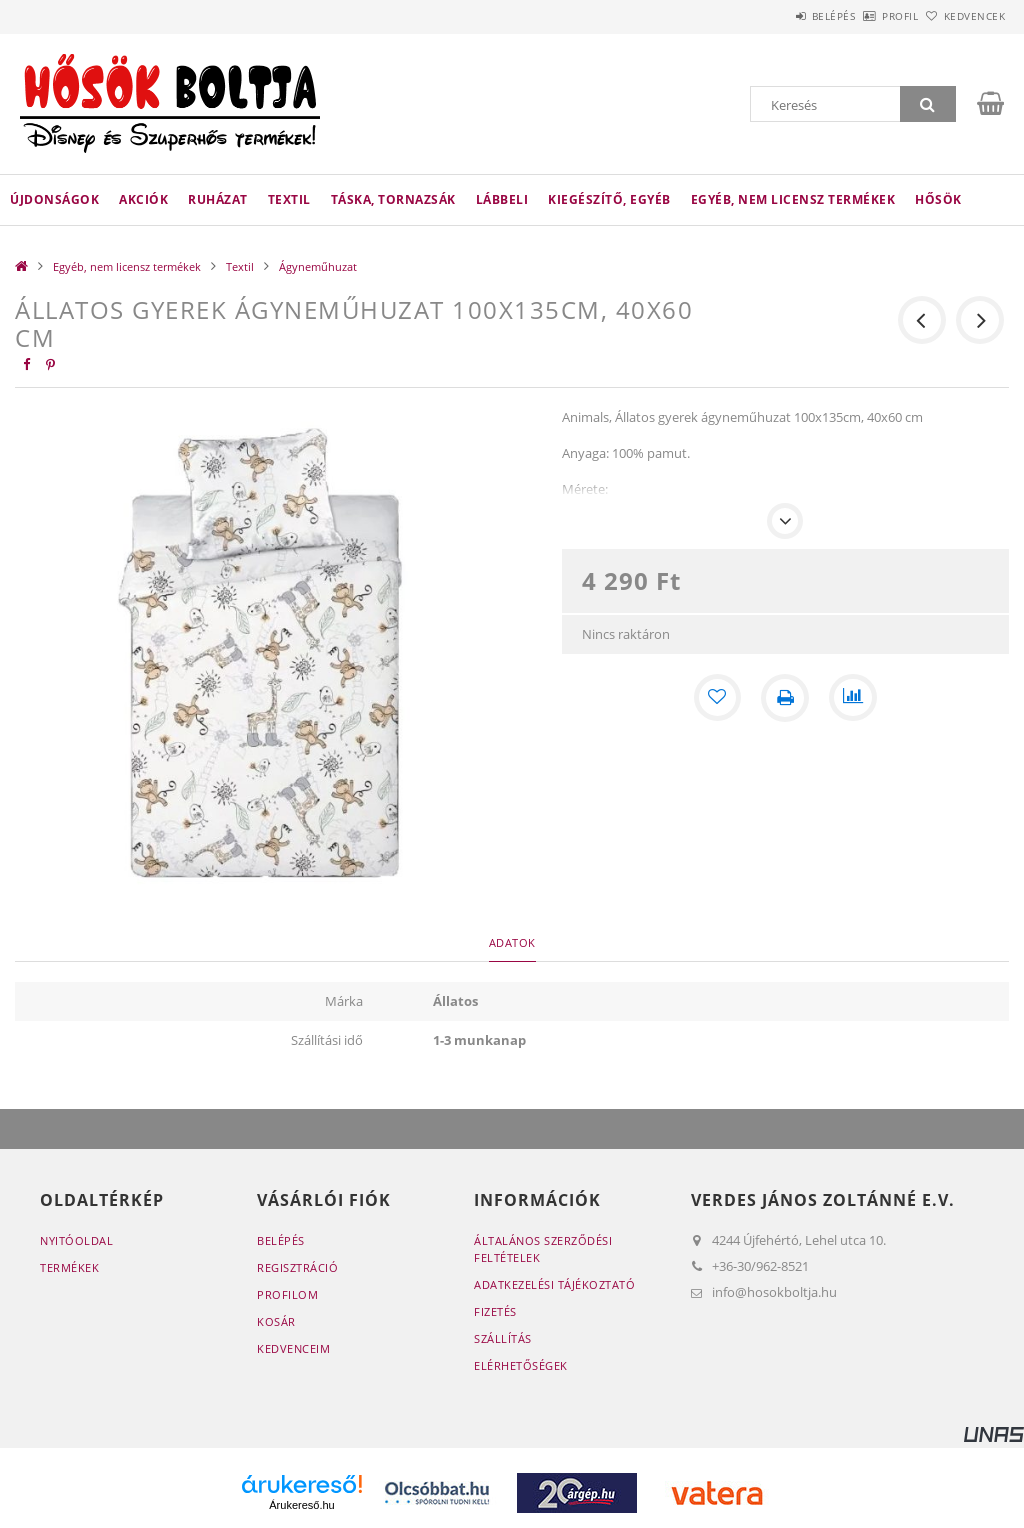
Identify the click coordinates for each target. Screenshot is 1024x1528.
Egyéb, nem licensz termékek (793, 199)
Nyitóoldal (76, 1240)
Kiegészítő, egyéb (609, 199)
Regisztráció (297, 1267)
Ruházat (218, 199)
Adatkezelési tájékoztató (554, 1284)
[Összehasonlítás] (853, 698)
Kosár (276, 1321)
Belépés (778, 16)
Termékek (69, 1267)
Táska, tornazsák (393, 199)
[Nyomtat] (785, 698)
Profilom (287, 1294)
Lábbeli (502, 199)
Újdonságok (54, 199)
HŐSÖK (938, 199)
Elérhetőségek (521, 1365)
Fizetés (495, 1311)
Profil (867, 16)
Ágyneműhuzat (318, 266)
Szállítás (503, 1338)
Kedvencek (963, 16)
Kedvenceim (293, 1348)
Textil (289, 199)
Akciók (143, 199)
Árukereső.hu (301, 1505)
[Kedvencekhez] (717, 698)
